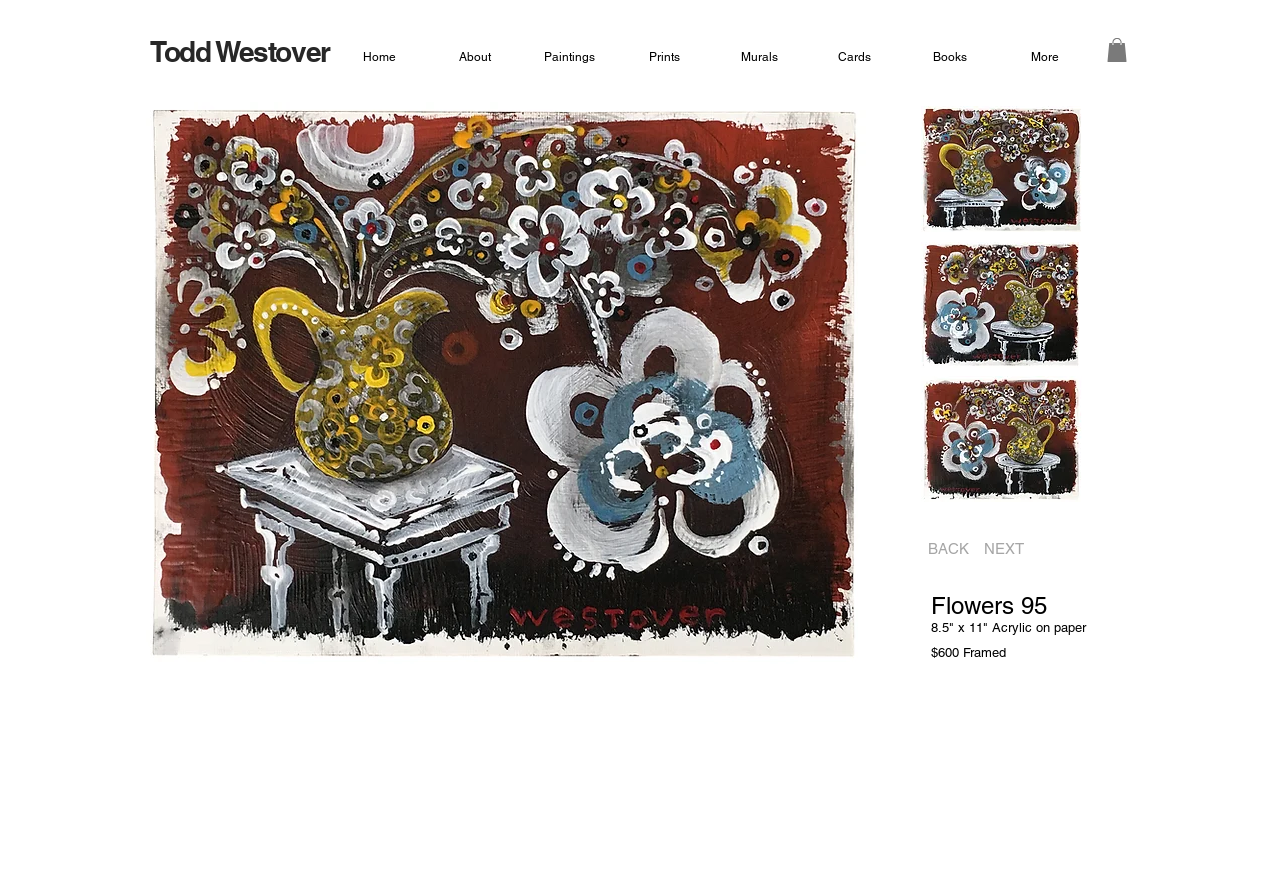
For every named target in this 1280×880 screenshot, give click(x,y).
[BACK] (942, 549)
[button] (1117, 50)
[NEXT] (1010, 549)
